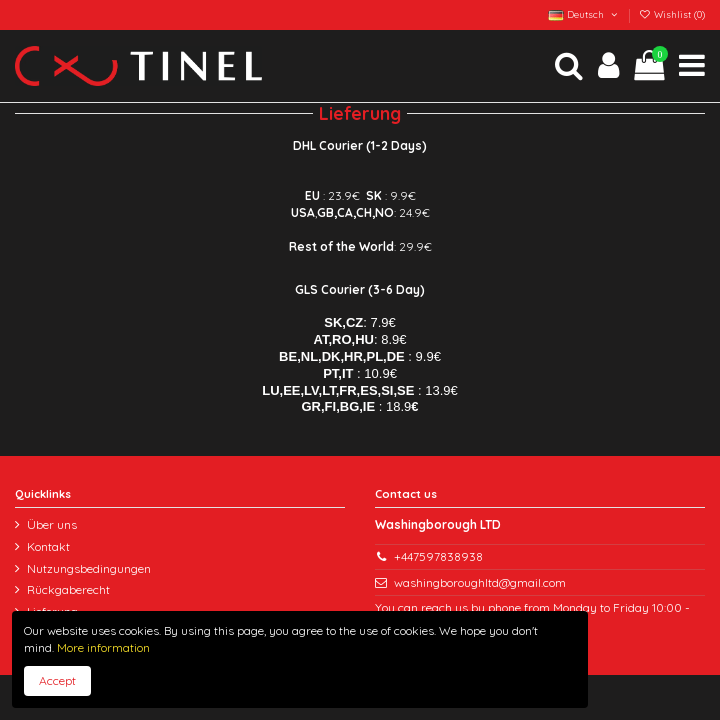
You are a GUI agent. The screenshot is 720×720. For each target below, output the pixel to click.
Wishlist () (672, 14)
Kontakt (48, 546)
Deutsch (583, 14)
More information (102, 647)
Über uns (52, 524)
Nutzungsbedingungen (89, 568)
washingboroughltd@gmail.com (480, 582)
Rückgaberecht (68, 589)
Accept (57, 680)
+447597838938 (438, 556)
